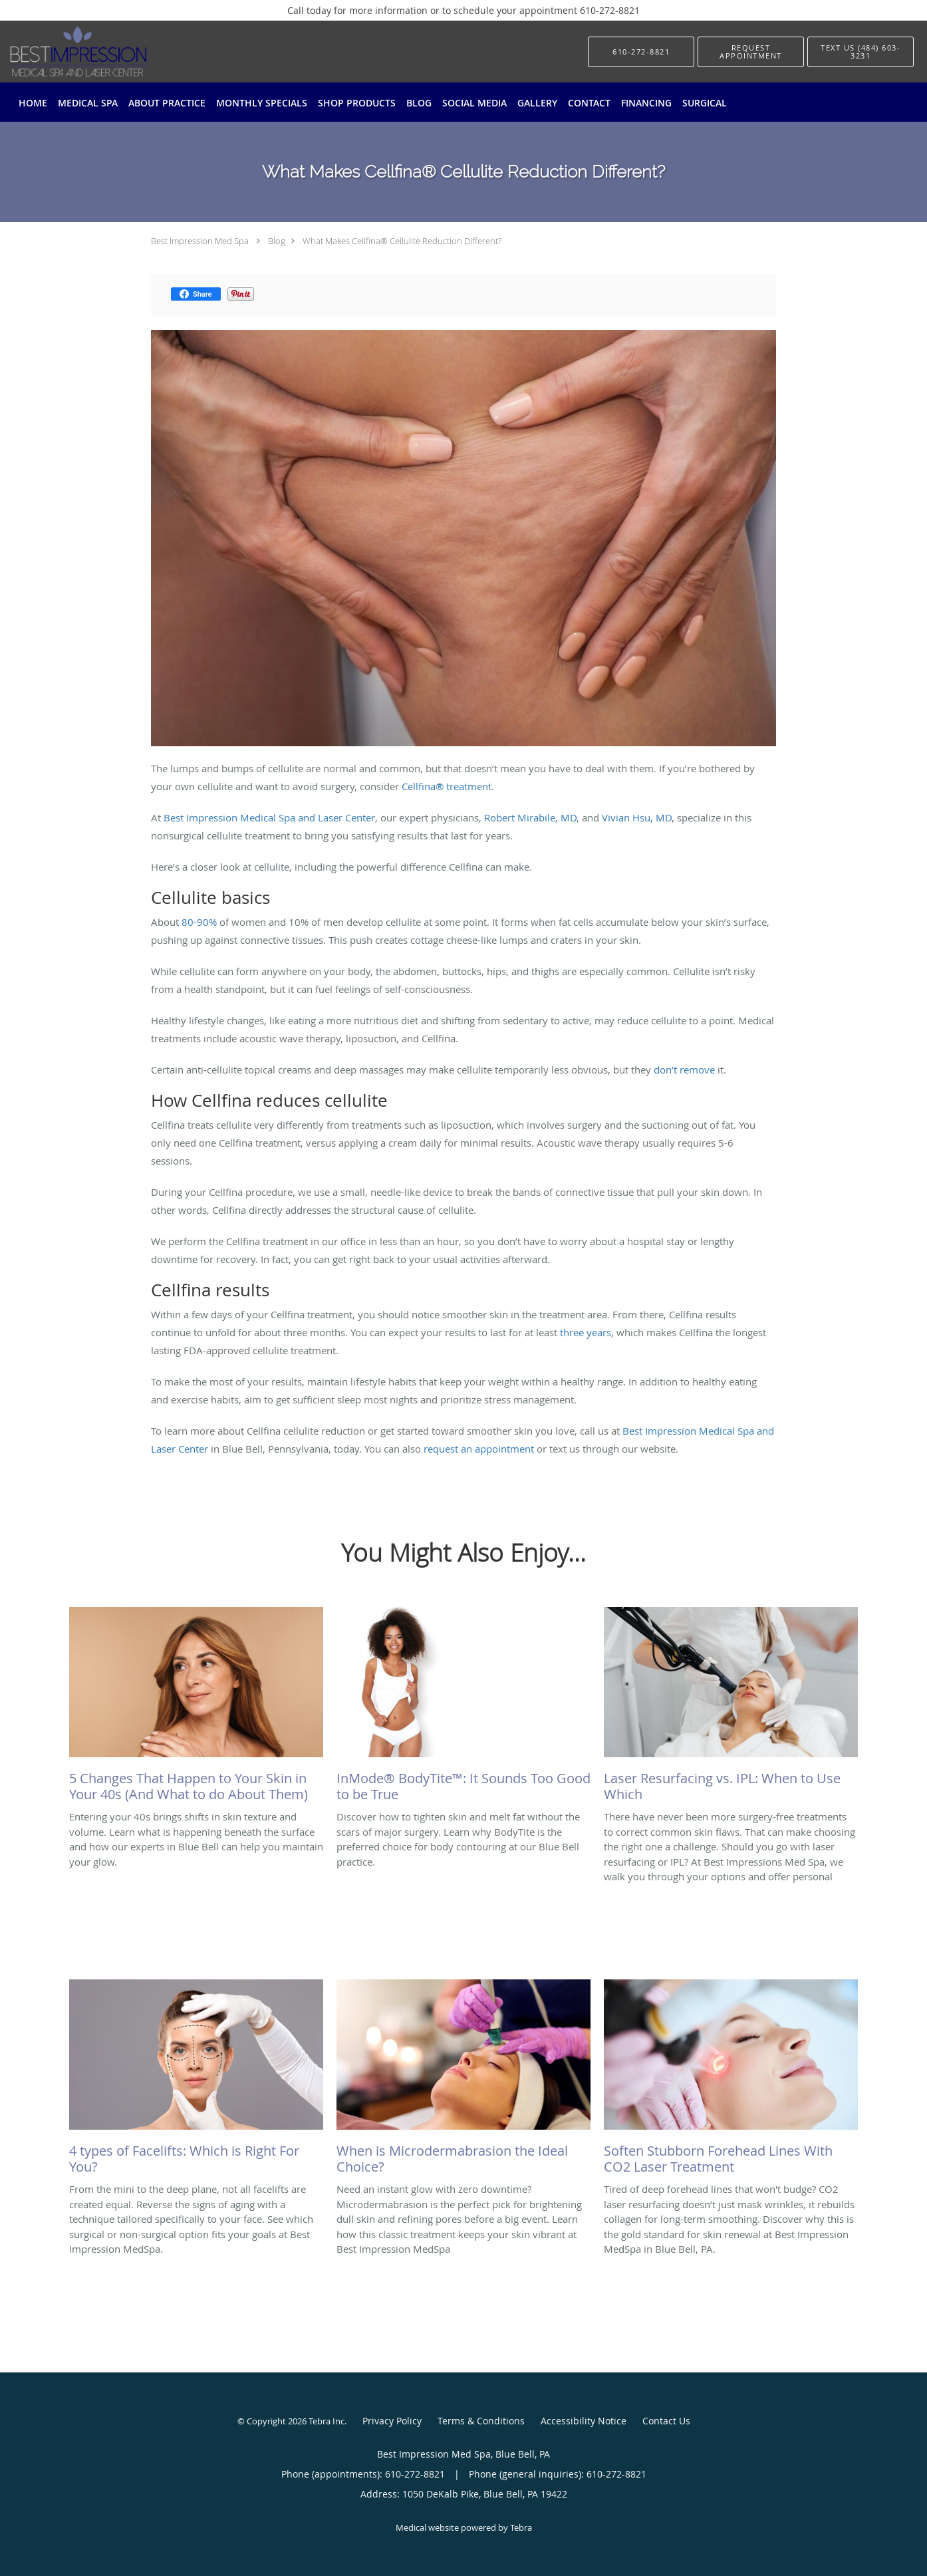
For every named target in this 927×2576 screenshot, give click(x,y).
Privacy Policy (392, 2420)
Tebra (521, 2527)
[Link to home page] (59, 51)
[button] (751, 52)
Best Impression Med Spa (200, 241)
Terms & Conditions (481, 2420)
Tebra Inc (326, 2421)
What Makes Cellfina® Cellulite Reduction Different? (402, 241)
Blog (276, 241)
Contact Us (666, 2420)
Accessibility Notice (583, 2420)
